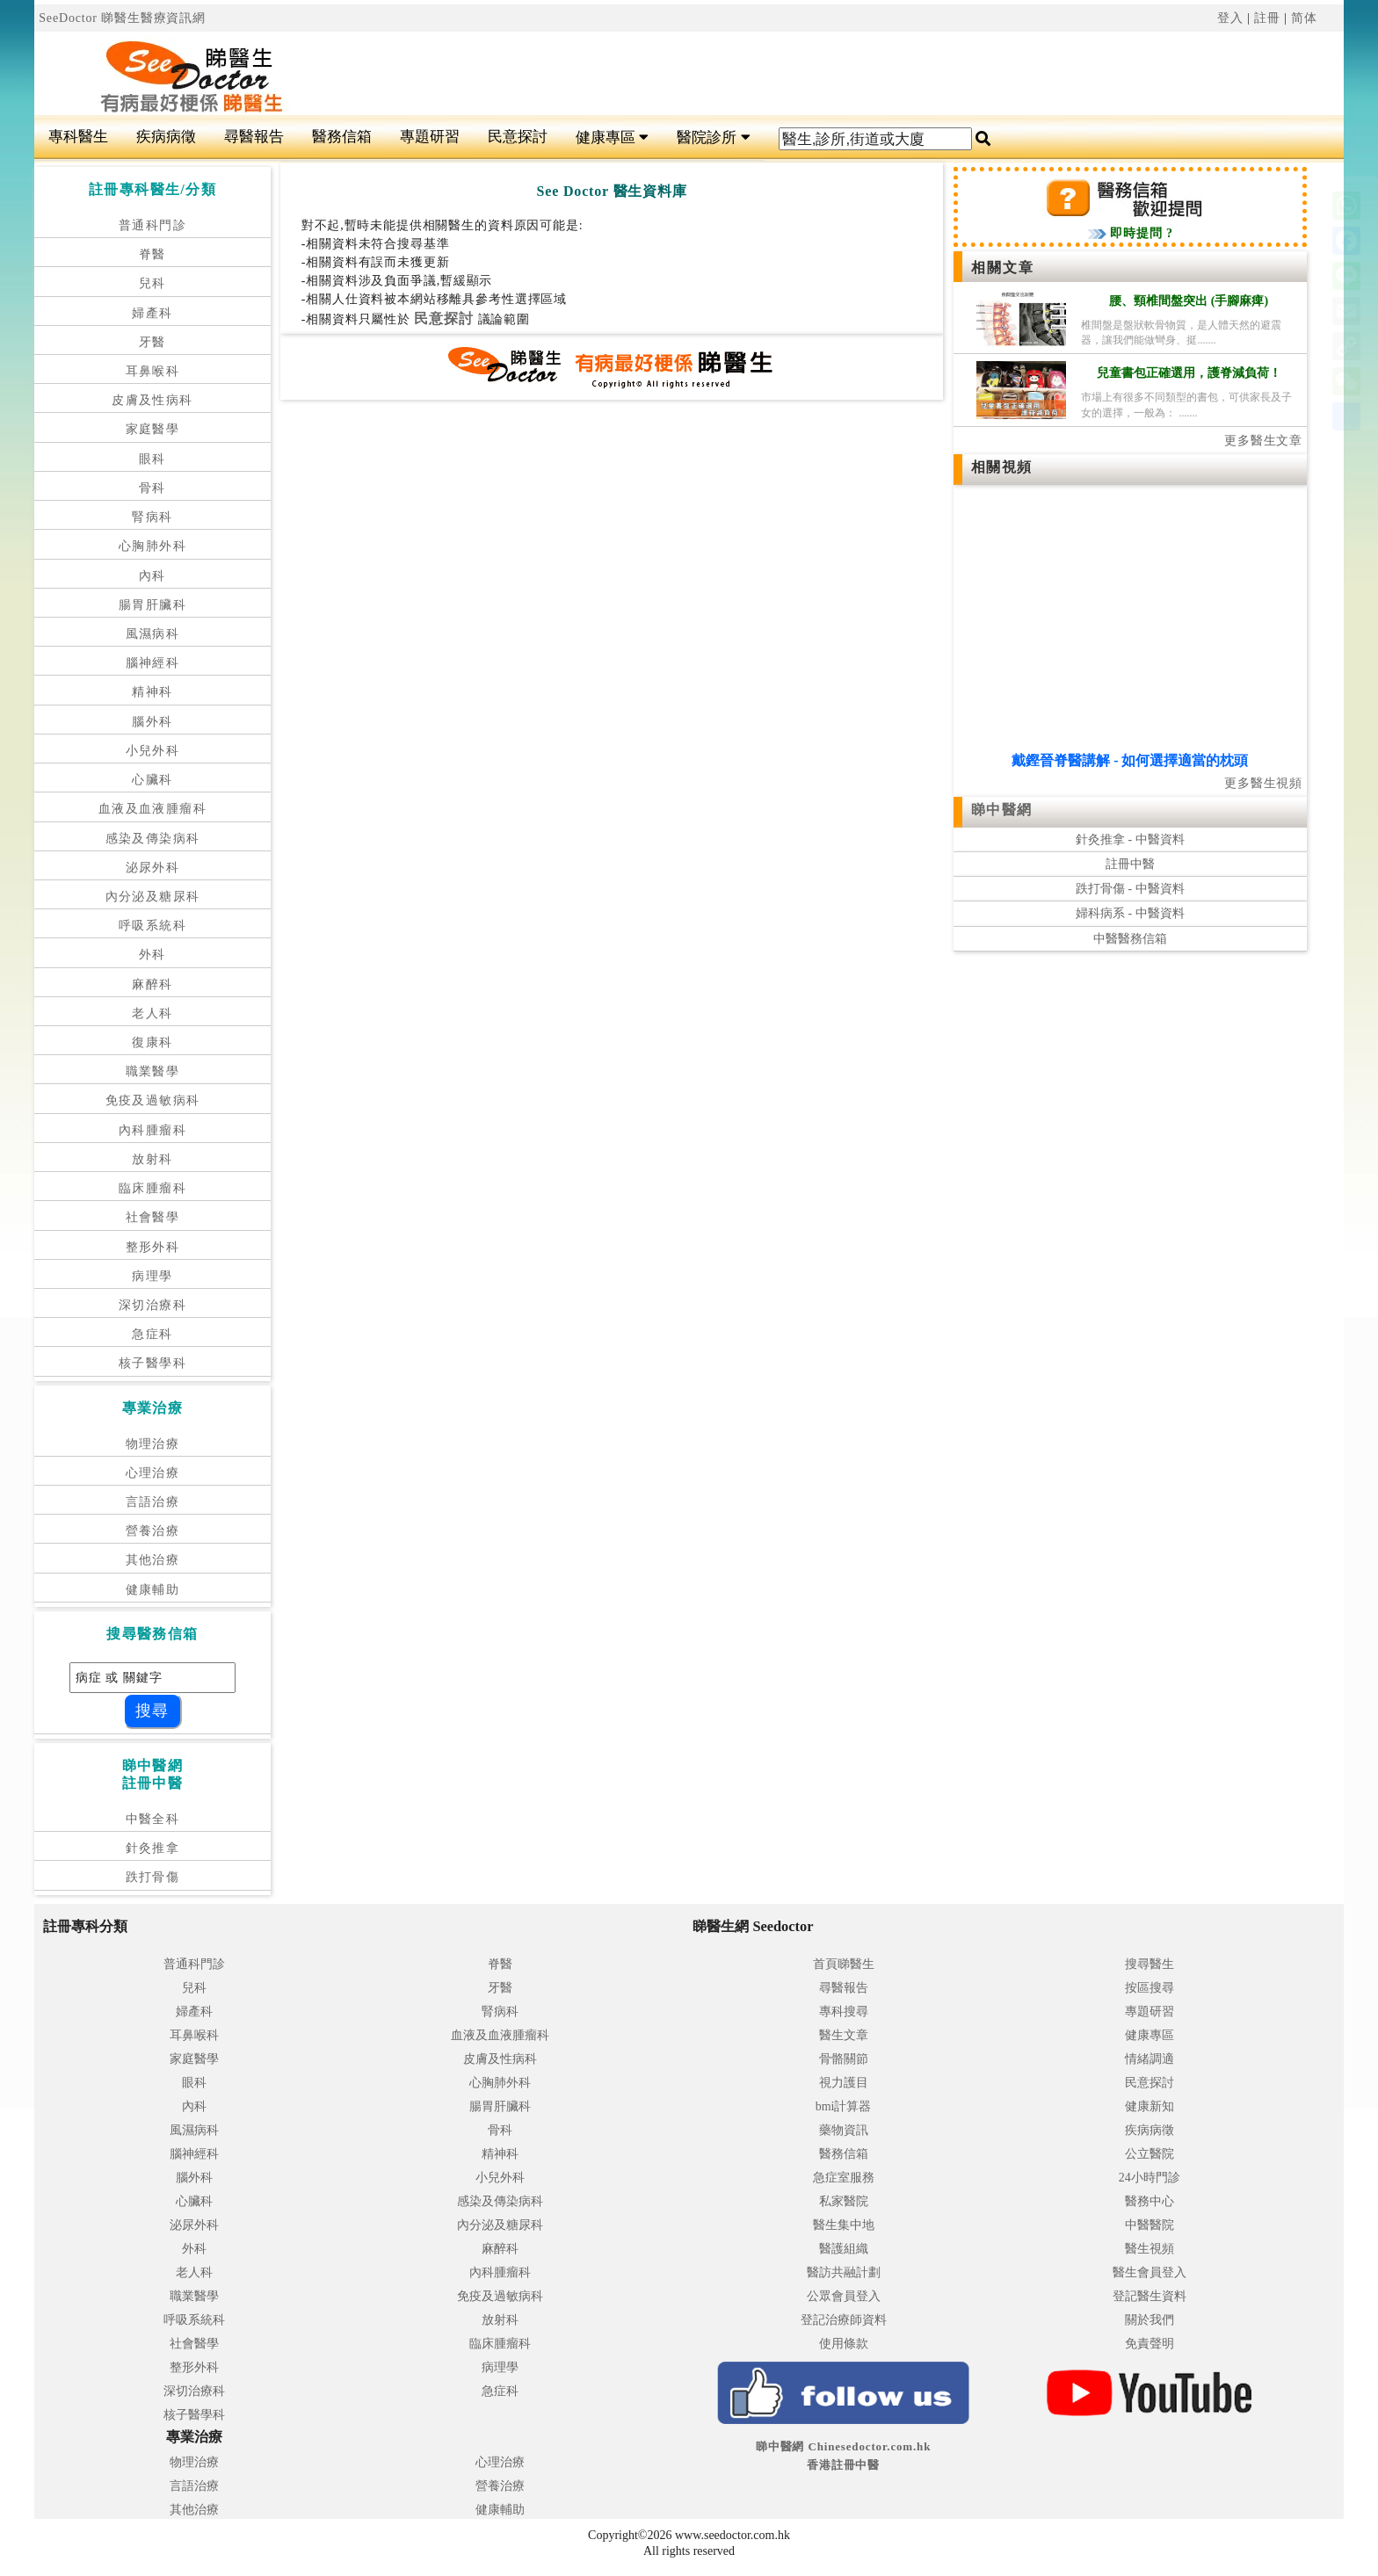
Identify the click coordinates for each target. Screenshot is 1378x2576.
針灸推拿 (153, 1848)
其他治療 (153, 1560)
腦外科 (152, 721)
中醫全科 (153, 1819)
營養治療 (153, 1531)
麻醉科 (152, 984)
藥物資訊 (843, 2130)
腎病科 (152, 517)
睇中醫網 (1002, 809)
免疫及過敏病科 (152, 1100)
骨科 (152, 488)
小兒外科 (153, 750)
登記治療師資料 (844, 2319)
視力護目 (843, 2082)
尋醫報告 (254, 136)
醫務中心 (1149, 2201)
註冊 (1267, 18)
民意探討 (518, 136)
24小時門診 (1149, 2177)
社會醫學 (153, 1217)
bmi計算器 (844, 2106)
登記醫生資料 (1149, 2296)
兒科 (152, 283)
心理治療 (153, 1473)
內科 (152, 575)
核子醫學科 (152, 1363)
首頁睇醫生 (843, 1964)
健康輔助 (153, 1589)
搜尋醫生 (1149, 1964)
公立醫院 (1149, 2153)
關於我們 (1149, 2319)
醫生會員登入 (1149, 2272)
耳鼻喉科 (153, 371)
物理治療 (153, 1444)
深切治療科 (152, 1305)
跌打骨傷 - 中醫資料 (1130, 888)
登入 (1230, 18)
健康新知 (1149, 2106)
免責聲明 (1149, 2343)
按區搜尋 (1149, 1987)
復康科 (152, 1042)
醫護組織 (843, 2248)
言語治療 (153, 1502)
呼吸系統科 (152, 925)
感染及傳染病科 (152, 838)
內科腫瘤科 (152, 1130)
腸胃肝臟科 (152, 604)
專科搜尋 (843, 2011)
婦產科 (152, 313)
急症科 (152, 1334)
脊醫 (152, 254)
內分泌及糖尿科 (152, 896)
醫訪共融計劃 (844, 2272)
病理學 (152, 1276)
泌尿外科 (153, 867)
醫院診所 (713, 137)
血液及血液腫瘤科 (152, 808)
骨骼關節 (843, 2059)
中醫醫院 (1149, 2225)
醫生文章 (843, 2035)
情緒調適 (1149, 2059)
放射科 (152, 1159)
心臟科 (152, 779)
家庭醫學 (153, 429)
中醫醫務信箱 (1130, 938)
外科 (152, 954)
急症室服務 (843, 2177)
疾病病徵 (166, 136)
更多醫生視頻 (1263, 783)
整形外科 (153, 1247)
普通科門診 (152, 225)
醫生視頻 (1149, 2248)
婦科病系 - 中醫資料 (1130, 913)
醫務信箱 (342, 136)
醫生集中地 (843, 2225)
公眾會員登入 (844, 2296)
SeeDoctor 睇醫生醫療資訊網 (122, 18)
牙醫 (152, 342)
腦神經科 (153, 662)
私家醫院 (843, 2201)
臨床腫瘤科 (152, 1188)
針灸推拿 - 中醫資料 (1130, 839)
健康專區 (612, 137)
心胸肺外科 (152, 546)
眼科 (152, 459)
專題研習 (430, 136)
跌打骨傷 (153, 1877)
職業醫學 (153, 1071)
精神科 (152, 691)
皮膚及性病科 (152, 400)
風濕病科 (153, 633)
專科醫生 (78, 136)
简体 (1304, 18)
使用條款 (843, 2343)
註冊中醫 (1130, 864)
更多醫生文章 (1263, 440)
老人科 (152, 1013)
